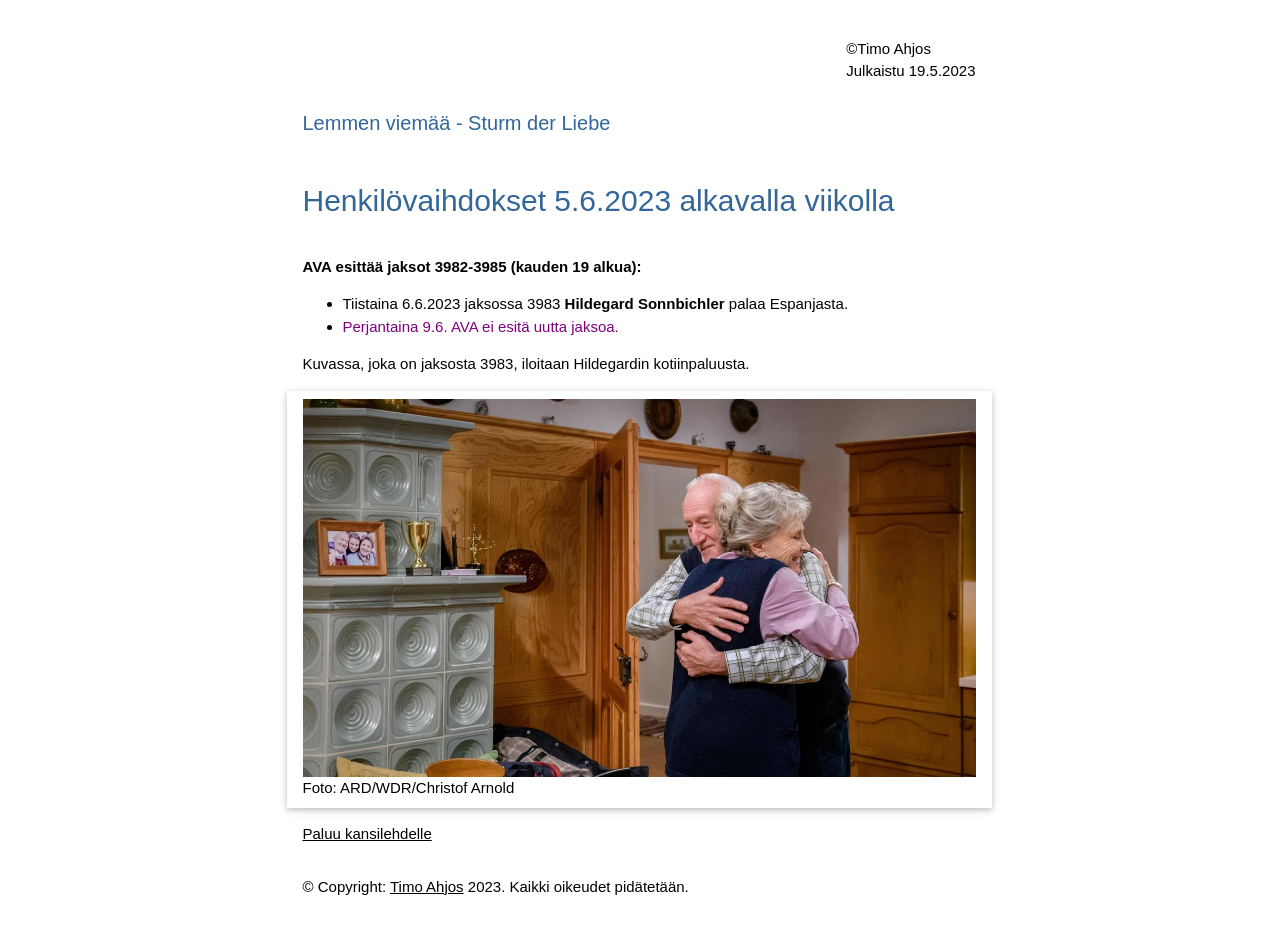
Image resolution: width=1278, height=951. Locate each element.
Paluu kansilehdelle (367, 833)
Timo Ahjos (427, 886)
